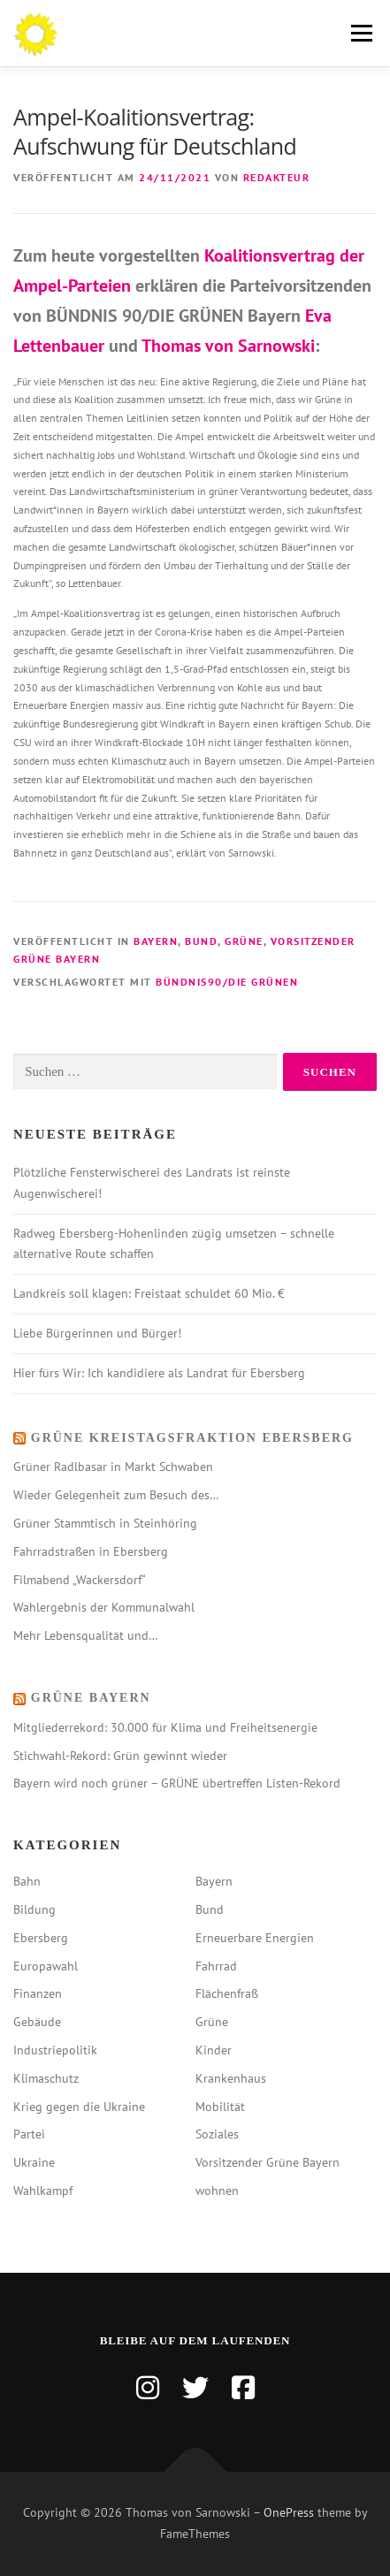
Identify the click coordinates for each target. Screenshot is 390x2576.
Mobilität (220, 2107)
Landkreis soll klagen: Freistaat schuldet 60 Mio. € (149, 1293)
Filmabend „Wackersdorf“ (79, 1580)
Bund (201, 941)
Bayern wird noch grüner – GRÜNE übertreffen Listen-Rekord (176, 1783)
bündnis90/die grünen (227, 981)
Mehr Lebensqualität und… (85, 1635)
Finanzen (37, 1993)
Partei (29, 2134)
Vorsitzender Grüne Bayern (267, 2162)
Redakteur (276, 177)
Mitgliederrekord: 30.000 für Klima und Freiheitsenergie (165, 1727)
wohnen (217, 2191)
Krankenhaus (230, 2078)
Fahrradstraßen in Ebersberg (90, 1551)
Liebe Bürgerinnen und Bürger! (97, 1333)
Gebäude (37, 2022)
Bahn (27, 1881)
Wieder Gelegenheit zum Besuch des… (116, 1495)
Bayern (156, 941)
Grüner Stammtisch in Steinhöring (105, 1523)
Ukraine (34, 2162)
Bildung (34, 1909)
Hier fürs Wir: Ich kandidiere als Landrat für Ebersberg (159, 1373)
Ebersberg (40, 1938)
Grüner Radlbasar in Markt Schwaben (113, 1467)
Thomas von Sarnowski (228, 345)
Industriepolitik (55, 2050)
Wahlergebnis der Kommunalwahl (104, 1607)
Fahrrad (216, 1966)
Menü (359, 33)
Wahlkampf (43, 2191)
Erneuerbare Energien (254, 1938)
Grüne (244, 941)
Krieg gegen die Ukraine (79, 2107)
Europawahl (45, 1966)
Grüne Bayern (91, 1697)
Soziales (217, 2134)
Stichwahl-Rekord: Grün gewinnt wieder (120, 1756)
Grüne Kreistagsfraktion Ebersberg (192, 1437)
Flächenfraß (226, 1993)
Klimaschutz (46, 2078)
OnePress (289, 2512)
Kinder (213, 2050)
